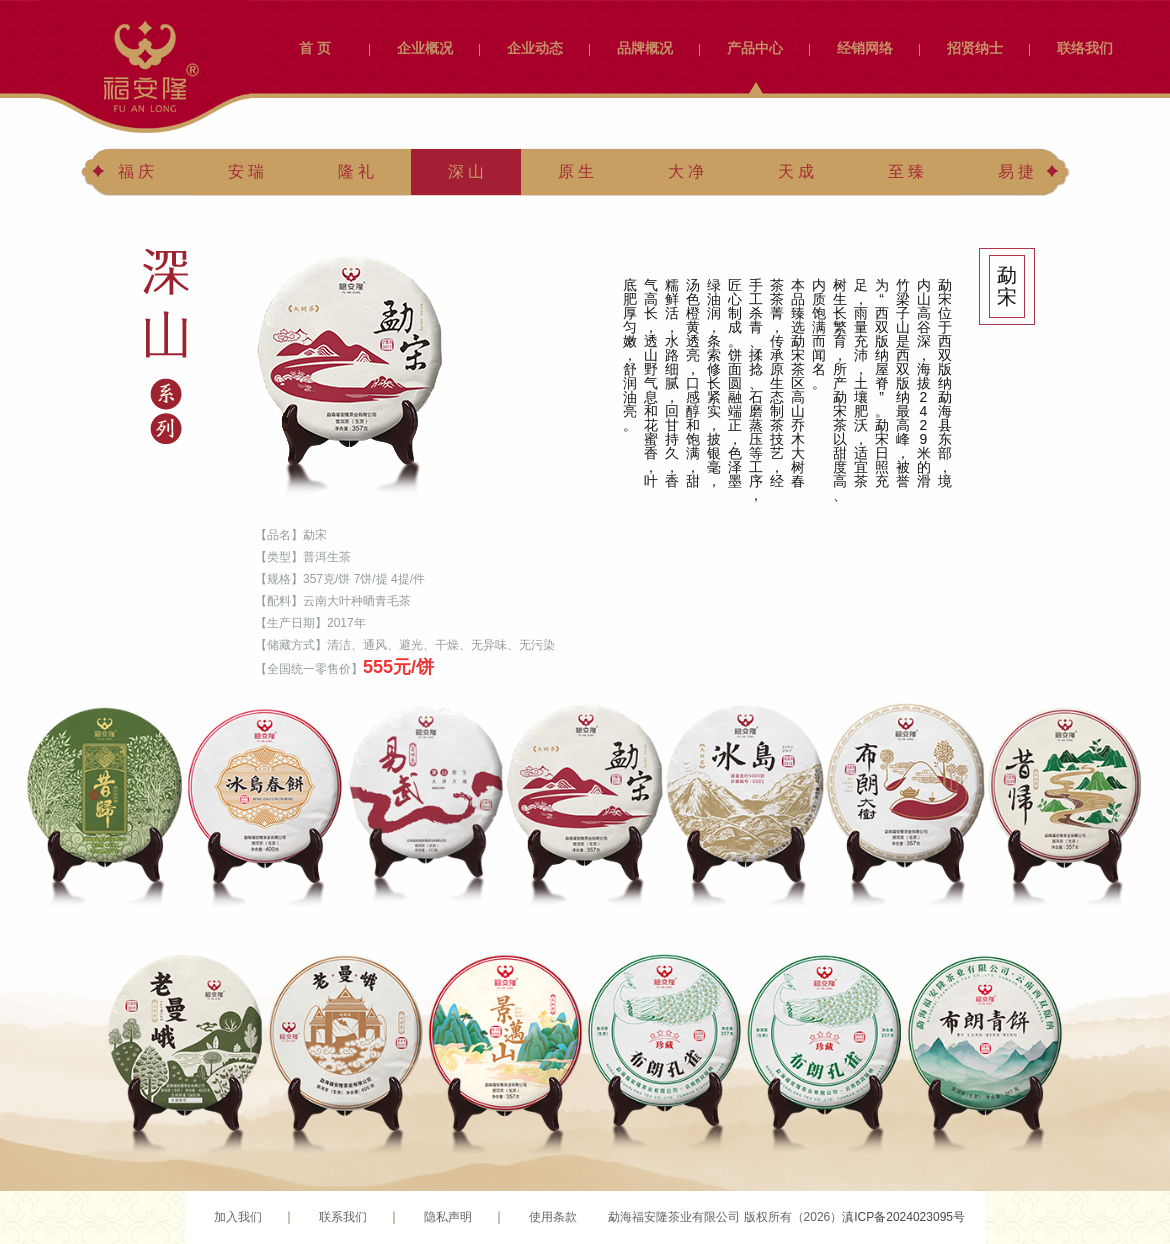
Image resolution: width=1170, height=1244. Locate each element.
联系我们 (343, 1217)
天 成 (796, 171)
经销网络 (865, 48)
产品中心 (755, 48)
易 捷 (1016, 171)
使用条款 (553, 1217)
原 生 (576, 171)
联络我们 (1085, 48)
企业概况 (425, 48)
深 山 (466, 171)
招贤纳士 (975, 48)
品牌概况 (645, 48)
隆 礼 (356, 171)
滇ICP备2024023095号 (903, 1217)
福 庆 (136, 171)
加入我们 (238, 1217)
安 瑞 (246, 171)
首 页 (315, 48)
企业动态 (535, 48)
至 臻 (906, 171)
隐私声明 (448, 1217)
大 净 (686, 171)
